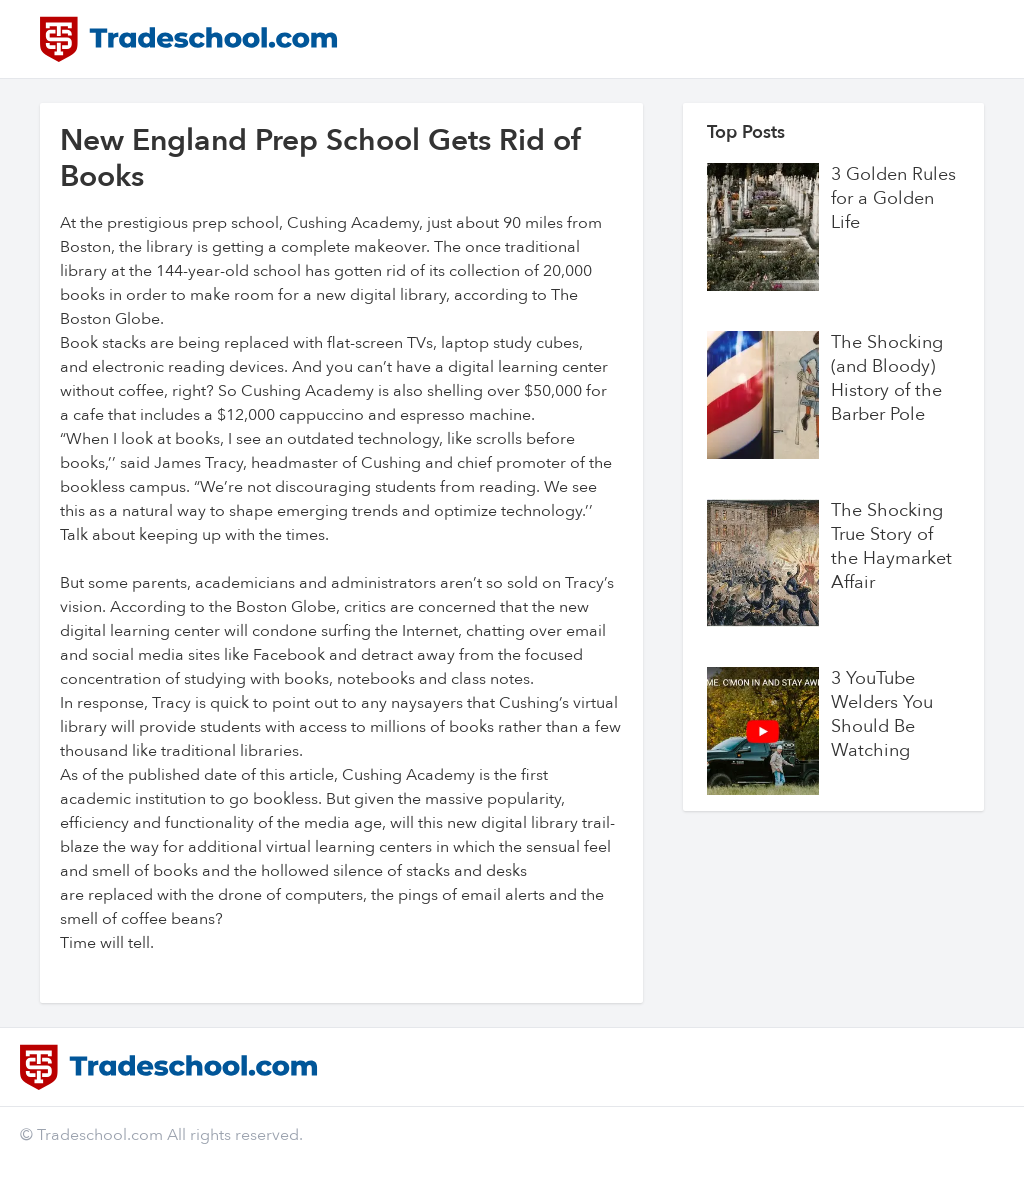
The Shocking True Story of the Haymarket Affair (891, 547)
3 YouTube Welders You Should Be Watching (882, 715)
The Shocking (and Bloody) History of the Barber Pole (887, 379)
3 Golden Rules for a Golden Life (893, 199)
